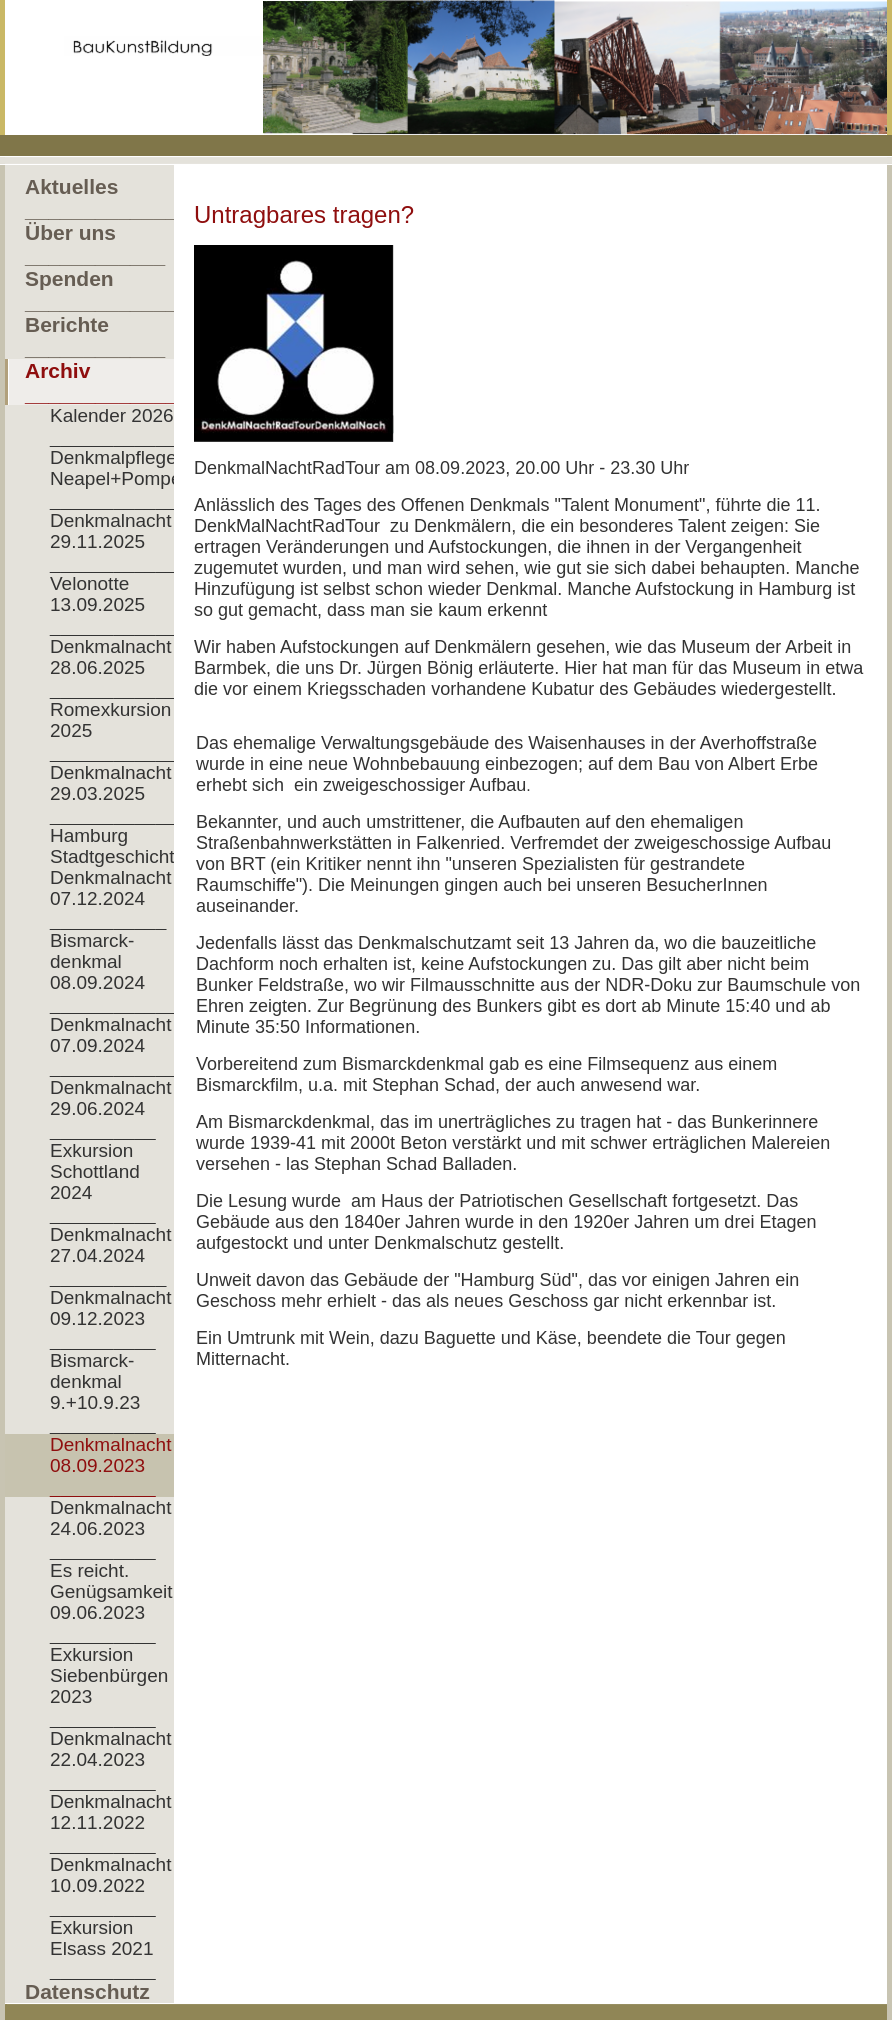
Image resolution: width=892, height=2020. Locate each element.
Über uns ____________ (95, 244)
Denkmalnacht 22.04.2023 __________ (110, 1759)
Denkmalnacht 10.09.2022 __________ (110, 1885)
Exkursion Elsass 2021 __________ (103, 1948)
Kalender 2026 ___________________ (119, 426)
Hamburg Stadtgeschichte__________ (119, 846)
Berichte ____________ (95, 336)
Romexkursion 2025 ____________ (113, 730)
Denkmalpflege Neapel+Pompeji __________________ (119, 478)
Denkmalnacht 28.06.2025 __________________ (119, 667)
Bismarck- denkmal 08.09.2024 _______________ (119, 972)
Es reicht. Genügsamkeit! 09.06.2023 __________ (114, 1602)
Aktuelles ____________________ (99, 198)
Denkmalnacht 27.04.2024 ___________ (110, 1255)
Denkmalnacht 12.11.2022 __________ (110, 1822)
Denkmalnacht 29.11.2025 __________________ (119, 541)
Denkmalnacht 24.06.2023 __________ (110, 1528)
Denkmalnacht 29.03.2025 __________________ (119, 793)
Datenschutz (87, 1991)
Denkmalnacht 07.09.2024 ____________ (113, 1045)
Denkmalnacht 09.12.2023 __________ (110, 1318)
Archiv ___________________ (99, 382)
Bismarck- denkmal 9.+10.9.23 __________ (103, 1392)
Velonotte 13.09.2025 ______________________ (119, 604)
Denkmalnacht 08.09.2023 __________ (110, 1465)
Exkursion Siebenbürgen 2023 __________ (109, 1686)
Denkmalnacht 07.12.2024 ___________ (110, 898)
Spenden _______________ (99, 290)
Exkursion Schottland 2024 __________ (103, 1182)
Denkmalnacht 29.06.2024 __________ (110, 1108)
